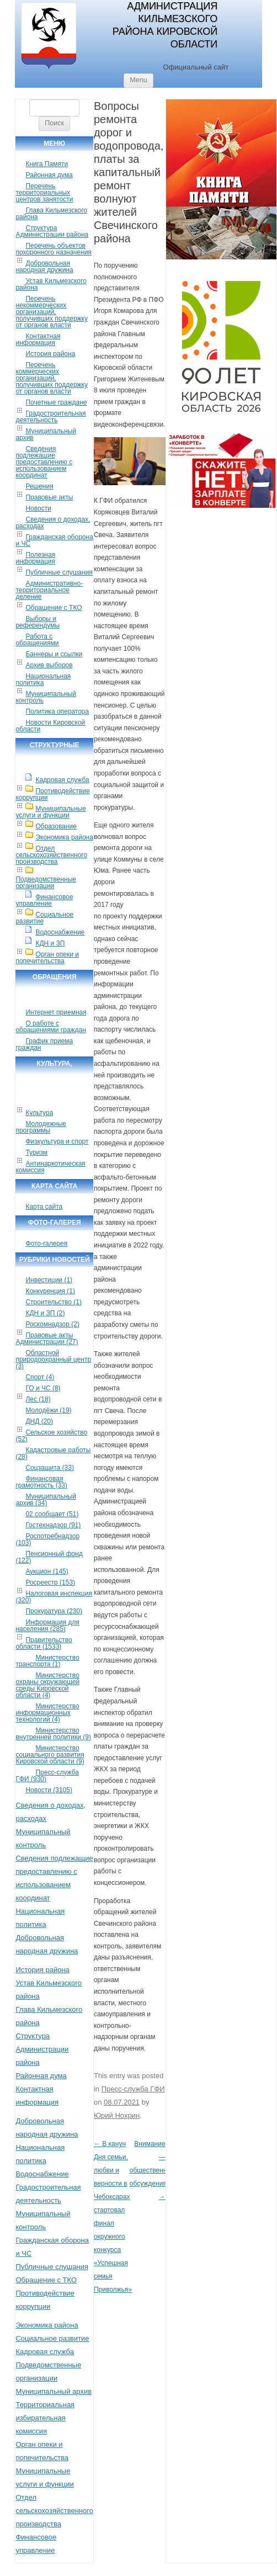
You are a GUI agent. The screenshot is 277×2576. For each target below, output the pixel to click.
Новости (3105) (48, 1790)
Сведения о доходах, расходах (52, 523)
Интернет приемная (55, 1012)
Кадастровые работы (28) (52, 1453)
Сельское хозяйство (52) (51, 1435)
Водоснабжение (59, 932)
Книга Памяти (46, 164)
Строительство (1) (53, 1302)
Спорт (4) (39, 1377)
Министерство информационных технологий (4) (47, 1712)
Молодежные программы (40, 1127)
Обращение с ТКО (53, 608)
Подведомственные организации (45, 882)
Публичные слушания (58, 572)
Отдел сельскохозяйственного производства (51, 854)
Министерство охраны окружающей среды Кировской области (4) (47, 1685)
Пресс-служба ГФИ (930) (47, 1775)
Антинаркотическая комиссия (50, 1167)
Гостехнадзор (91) (53, 1525)
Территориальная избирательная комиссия (44, 2417)
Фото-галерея (46, 1243)
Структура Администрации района (51, 231)
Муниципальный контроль (45, 697)
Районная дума (48, 175)
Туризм (36, 1152)
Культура (39, 1113)
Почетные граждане (56, 402)
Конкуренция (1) (50, 1291)
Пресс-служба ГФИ (133, 2089)
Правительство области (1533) (43, 1643)
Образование (55, 826)
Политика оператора (57, 711)
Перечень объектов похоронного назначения (53, 249)
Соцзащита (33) (49, 1468)
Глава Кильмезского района (51, 213)
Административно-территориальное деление (49, 590)
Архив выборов (48, 665)
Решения (39, 486)
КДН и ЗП (50, 943)
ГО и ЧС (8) (42, 1388)
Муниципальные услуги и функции (50, 812)
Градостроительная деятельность (50, 417)
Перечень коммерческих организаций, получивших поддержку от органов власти (51, 378)
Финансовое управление (44, 900)
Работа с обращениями (36, 640)
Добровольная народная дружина (44, 266)
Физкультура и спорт (56, 1141)
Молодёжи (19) (48, 1410)
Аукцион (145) (46, 1571)
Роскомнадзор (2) (52, 1324)
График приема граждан (44, 1044)
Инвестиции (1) (48, 1280)
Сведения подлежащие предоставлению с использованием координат (43, 462)
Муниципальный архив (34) (45, 1500)
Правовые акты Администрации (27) (46, 1338)
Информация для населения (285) (47, 1625)
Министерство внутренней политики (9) (53, 1734)
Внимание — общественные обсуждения (152, 2170)
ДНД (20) (39, 1421)
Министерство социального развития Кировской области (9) (49, 1754)
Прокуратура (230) (53, 1611)
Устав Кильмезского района (50, 284)
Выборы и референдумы (37, 622)
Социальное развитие (44, 918)
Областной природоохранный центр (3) (53, 1359)
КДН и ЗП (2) (45, 1313)
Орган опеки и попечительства (47, 957)
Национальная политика (43, 679)
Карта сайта (43, 1206)
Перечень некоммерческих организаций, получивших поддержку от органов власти (51, 312)
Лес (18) (37, 1399)
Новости (38, 508)
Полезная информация (35, 558)
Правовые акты (49, 497)
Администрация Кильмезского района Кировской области (165, 25)
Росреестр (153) (50, 1582)
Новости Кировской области (50, 726)
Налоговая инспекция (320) (53, 1597)
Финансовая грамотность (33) (41, 1482)
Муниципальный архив (45, 434)
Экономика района (64, 837)
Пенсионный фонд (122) (48, 1557)
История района (50, 354)
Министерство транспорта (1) (47, 1661)
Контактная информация (37, 339)
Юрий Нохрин (117, 2115)
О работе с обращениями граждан (50, 1026)
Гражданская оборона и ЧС (54, 540)
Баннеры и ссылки (53, 654)
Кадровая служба (62, 780)
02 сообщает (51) (51, 1514)
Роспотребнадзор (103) (47, 1539)
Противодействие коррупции (52, 794)
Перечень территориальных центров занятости (44, 192)
